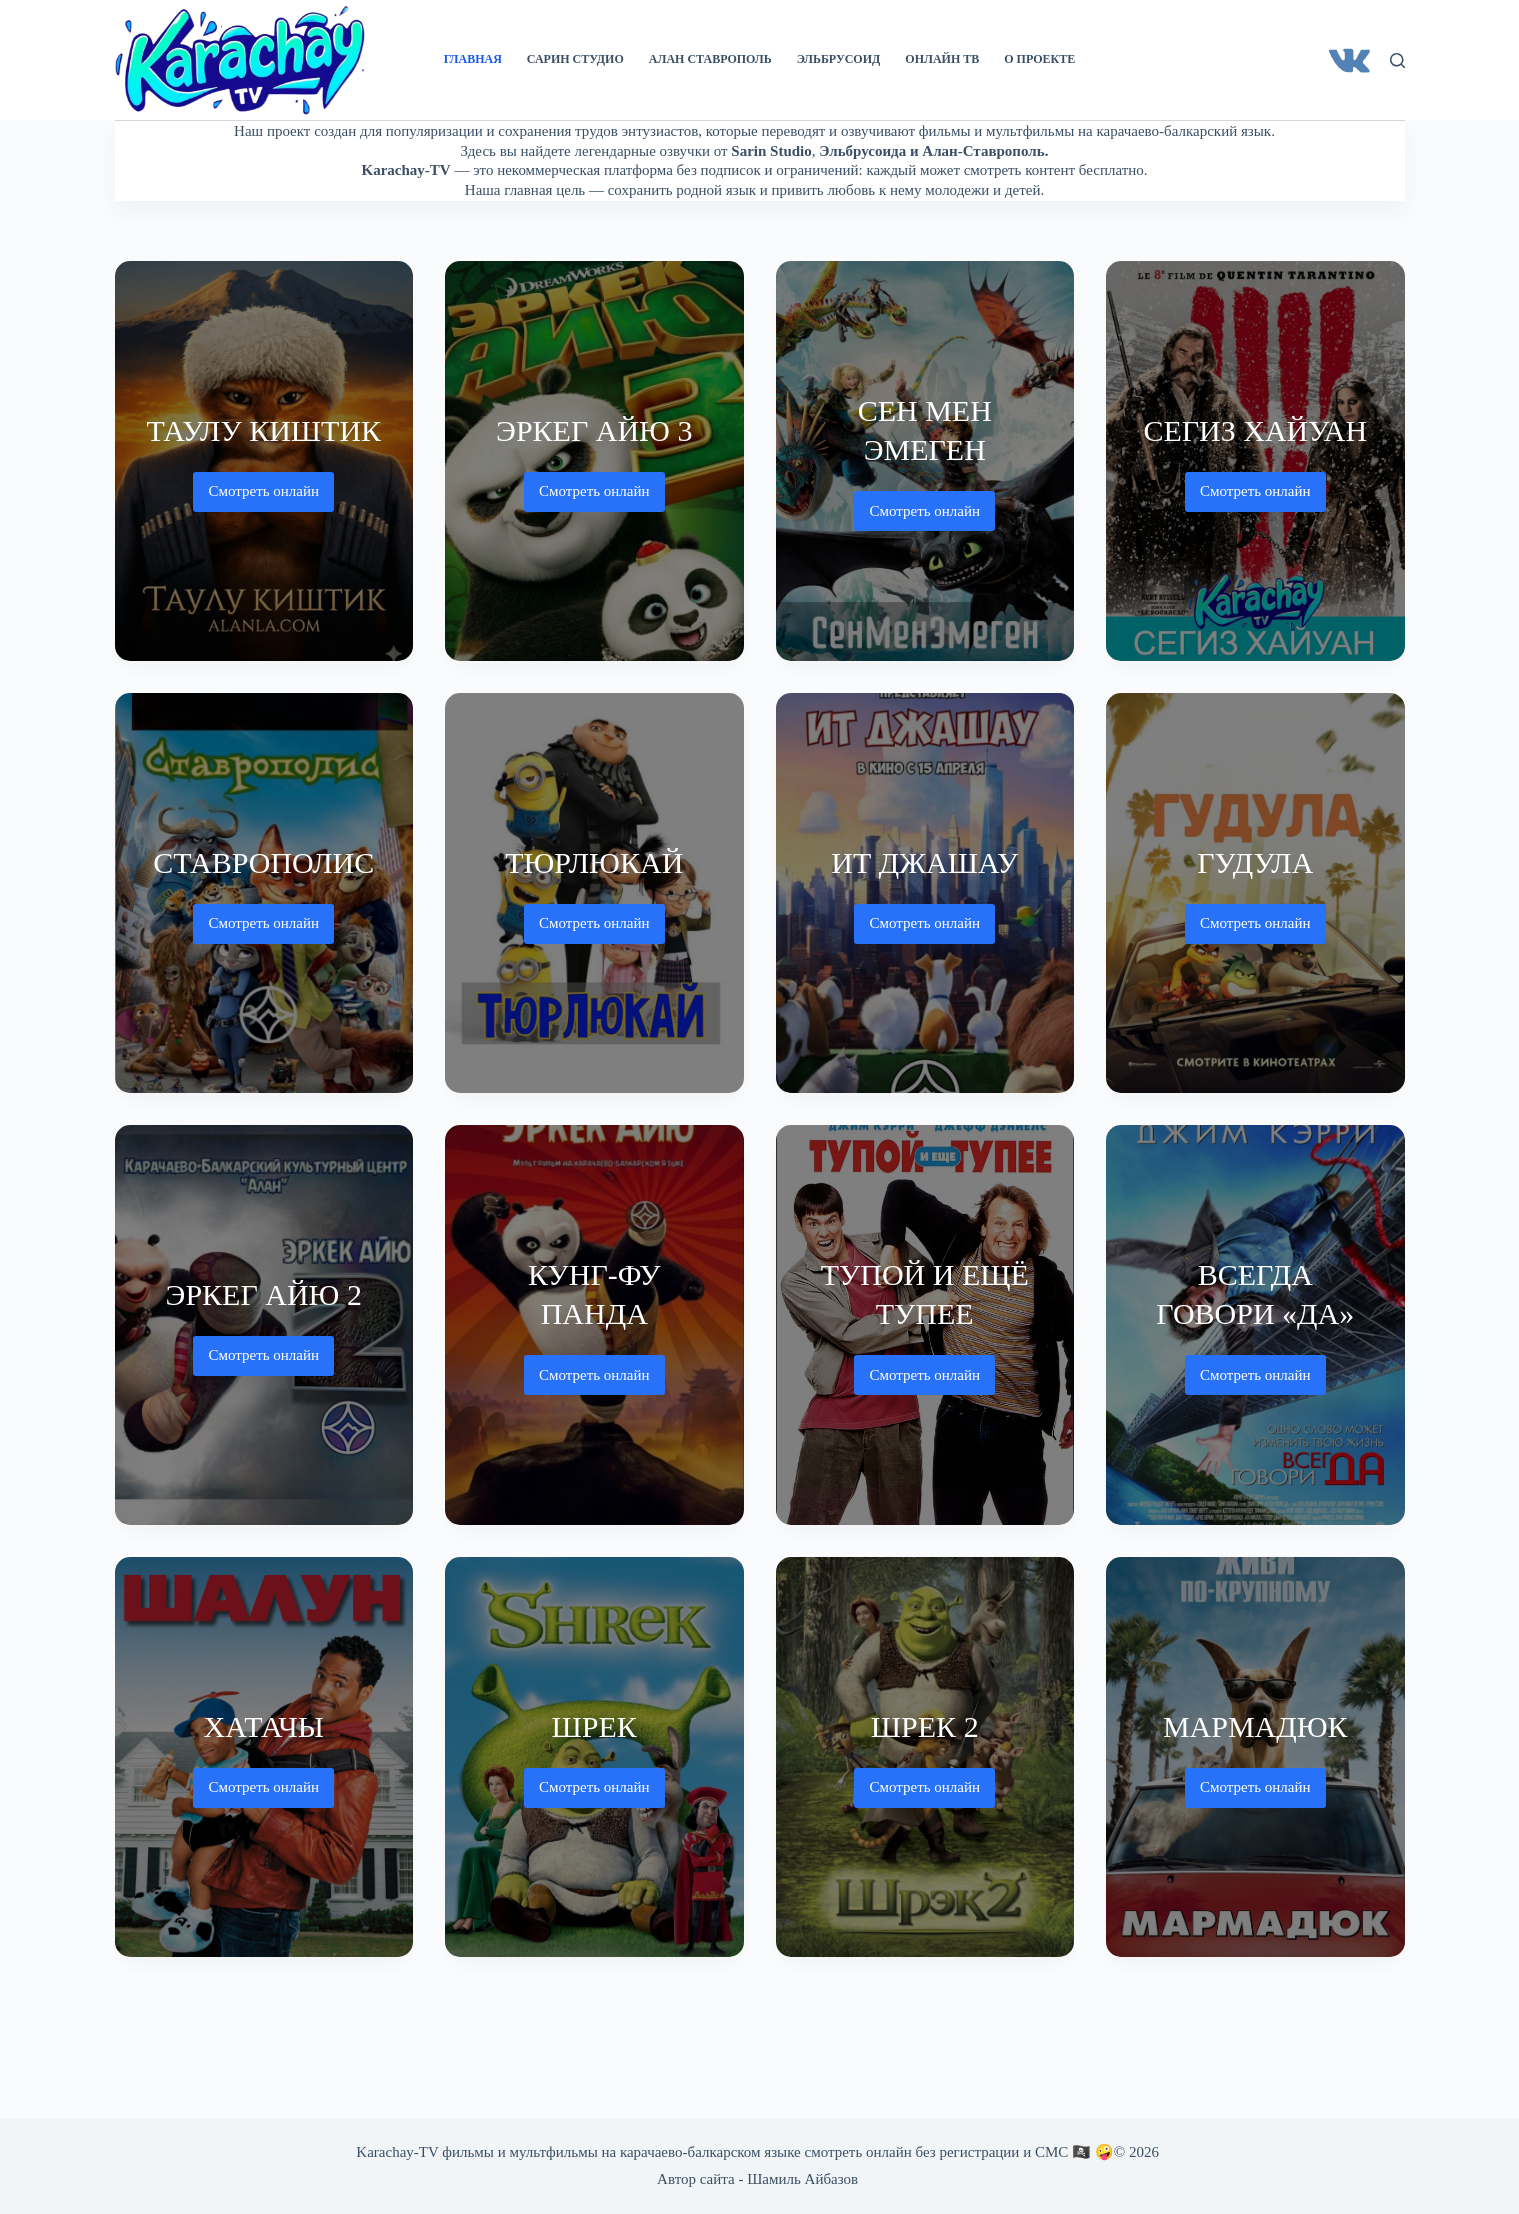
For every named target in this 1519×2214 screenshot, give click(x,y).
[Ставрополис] (264, 893)
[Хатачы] (264, 1757)
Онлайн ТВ (942, 59)
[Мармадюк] (1255, 1757)
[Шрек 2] (925, 1757)
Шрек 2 (925, 1726)
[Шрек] (594, 1757)
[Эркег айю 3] (594, 461)
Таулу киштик (263, 430)
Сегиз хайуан (1255, 430)
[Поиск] (1397, 60)
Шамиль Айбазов (802, 2179)
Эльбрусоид (839, 59)
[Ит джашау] (925, 893)
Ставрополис (263, 862)
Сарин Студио (575, 59)
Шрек (594, 1726)
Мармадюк (1255, 1726)
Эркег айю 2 (264, 1294)
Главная (473, 59)
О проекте (1039, 59)
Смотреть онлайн (263, 497)
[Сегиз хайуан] (1255, 461)
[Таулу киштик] (264, 461)
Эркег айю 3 (594, 430)
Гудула (1255, 862)
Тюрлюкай (594, 862)
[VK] (1349, 60)
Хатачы (264, 1726)
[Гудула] (1255, 893)
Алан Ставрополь (710, 59)
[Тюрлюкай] (594, 893)
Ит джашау (924, 862)
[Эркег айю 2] (264, 1325)
